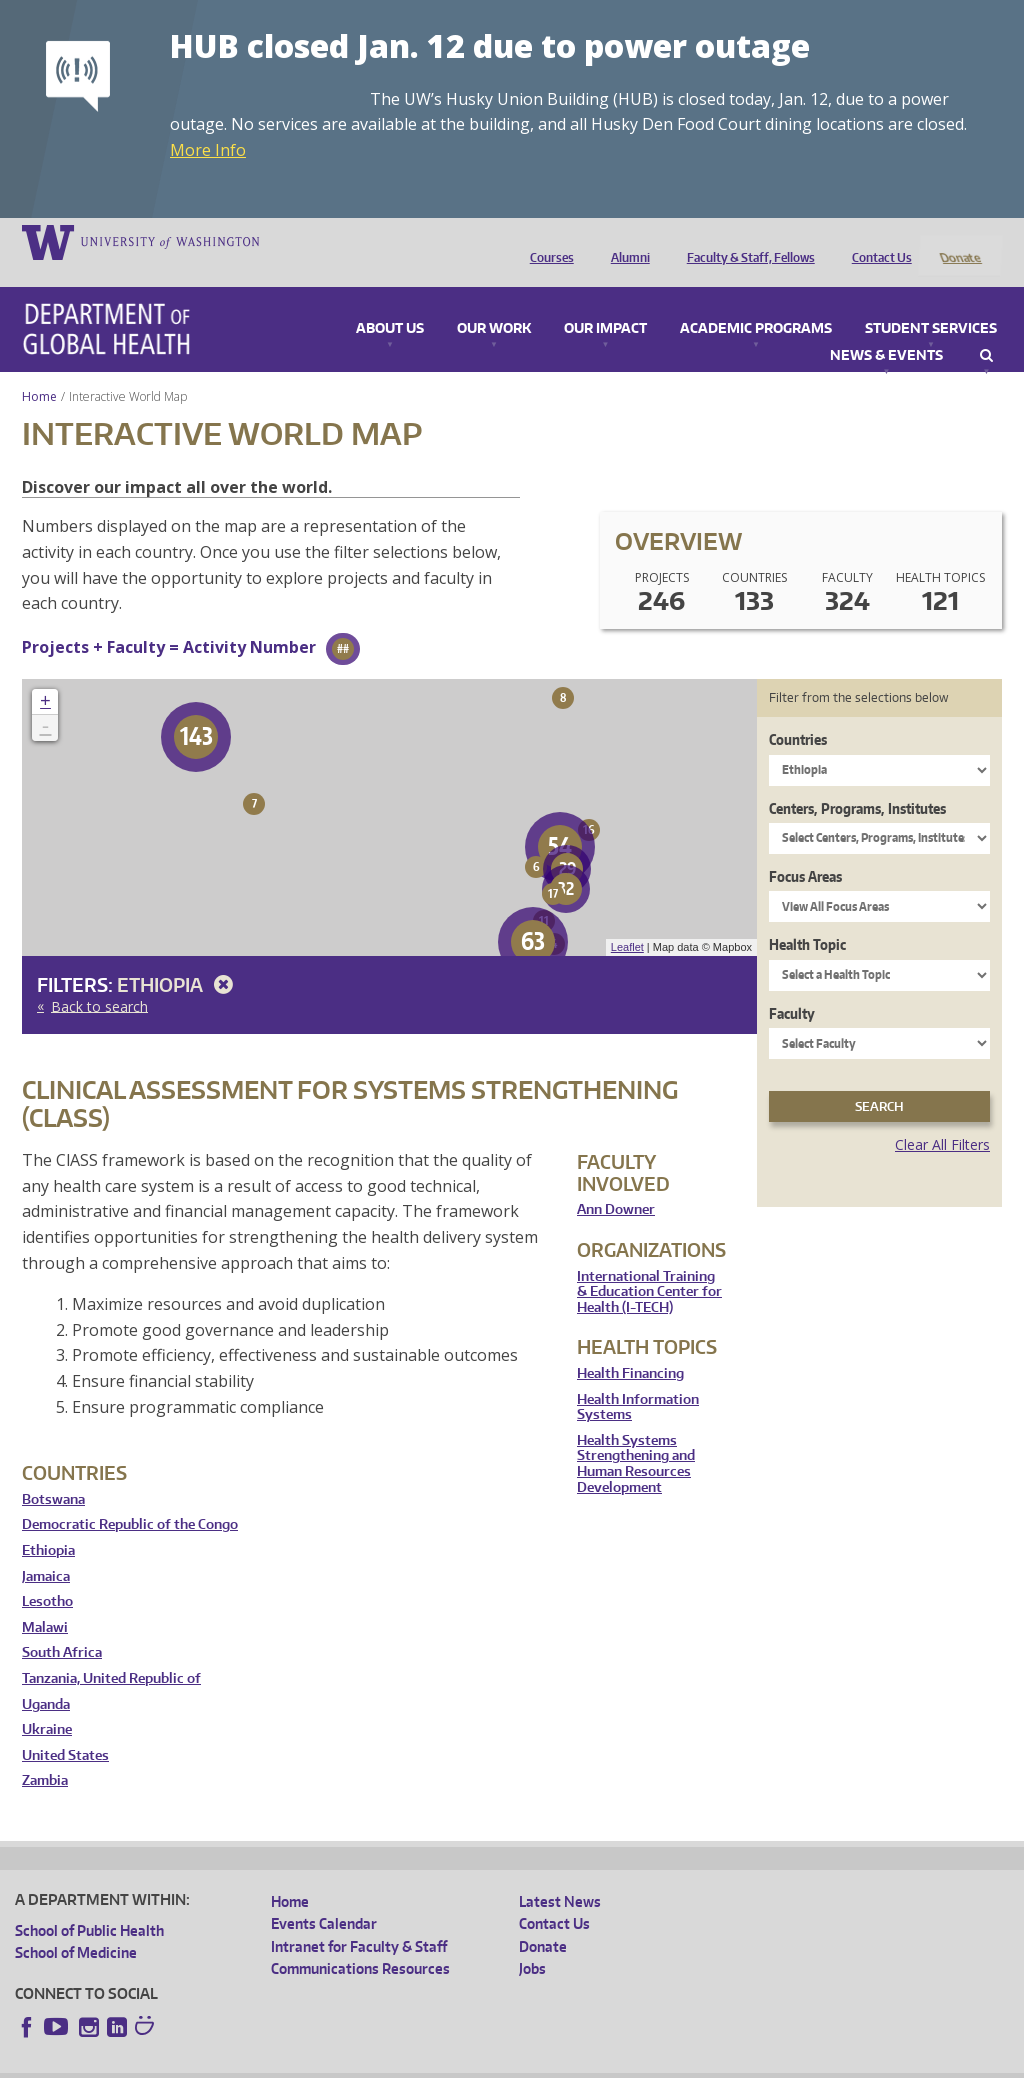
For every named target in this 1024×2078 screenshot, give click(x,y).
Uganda (46, 1677)
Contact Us (877, 241)
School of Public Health (89, 1903)
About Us (390, 302)
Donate (959, 241)
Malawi (45, 1600)
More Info (208, 150)
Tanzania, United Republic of (111, 1651)
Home (39, 369)
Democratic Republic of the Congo (130, 1498)
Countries (798, 713)
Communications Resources (360, 1942)
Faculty (792, 986)
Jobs (532, 1942)
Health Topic (807, 918)
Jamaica (46, 1549)
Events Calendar (324, 1897)
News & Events (886, 329)
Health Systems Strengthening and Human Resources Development (636, 1437)
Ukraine (47, 1703)
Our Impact (605, 302)
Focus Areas (805, 849)
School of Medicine (76, 1926)
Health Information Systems (638, 1380)
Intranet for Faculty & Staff (359, 1919)
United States (65, 1728)
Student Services (931, 302)
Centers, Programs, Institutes (857, 781)
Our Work (494, 302)
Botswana (53, 1472)
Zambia (45, 1754)
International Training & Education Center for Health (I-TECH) (649, 1265)
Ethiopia (178, 957)
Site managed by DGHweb (480, 2062)
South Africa (62, 1626)
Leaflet (627, 921)
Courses (547, 241)
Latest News (560, 1874)
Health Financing (630, 1346)
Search (986, 329)
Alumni (625, 241)
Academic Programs (756, 302)
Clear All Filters (942, 1118)
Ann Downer (616, 1183)
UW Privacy (280, 2062)
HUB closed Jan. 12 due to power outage (490, 45)
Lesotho (47, 1575)
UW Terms (361, 2062)
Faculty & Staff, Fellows (746, 241)
